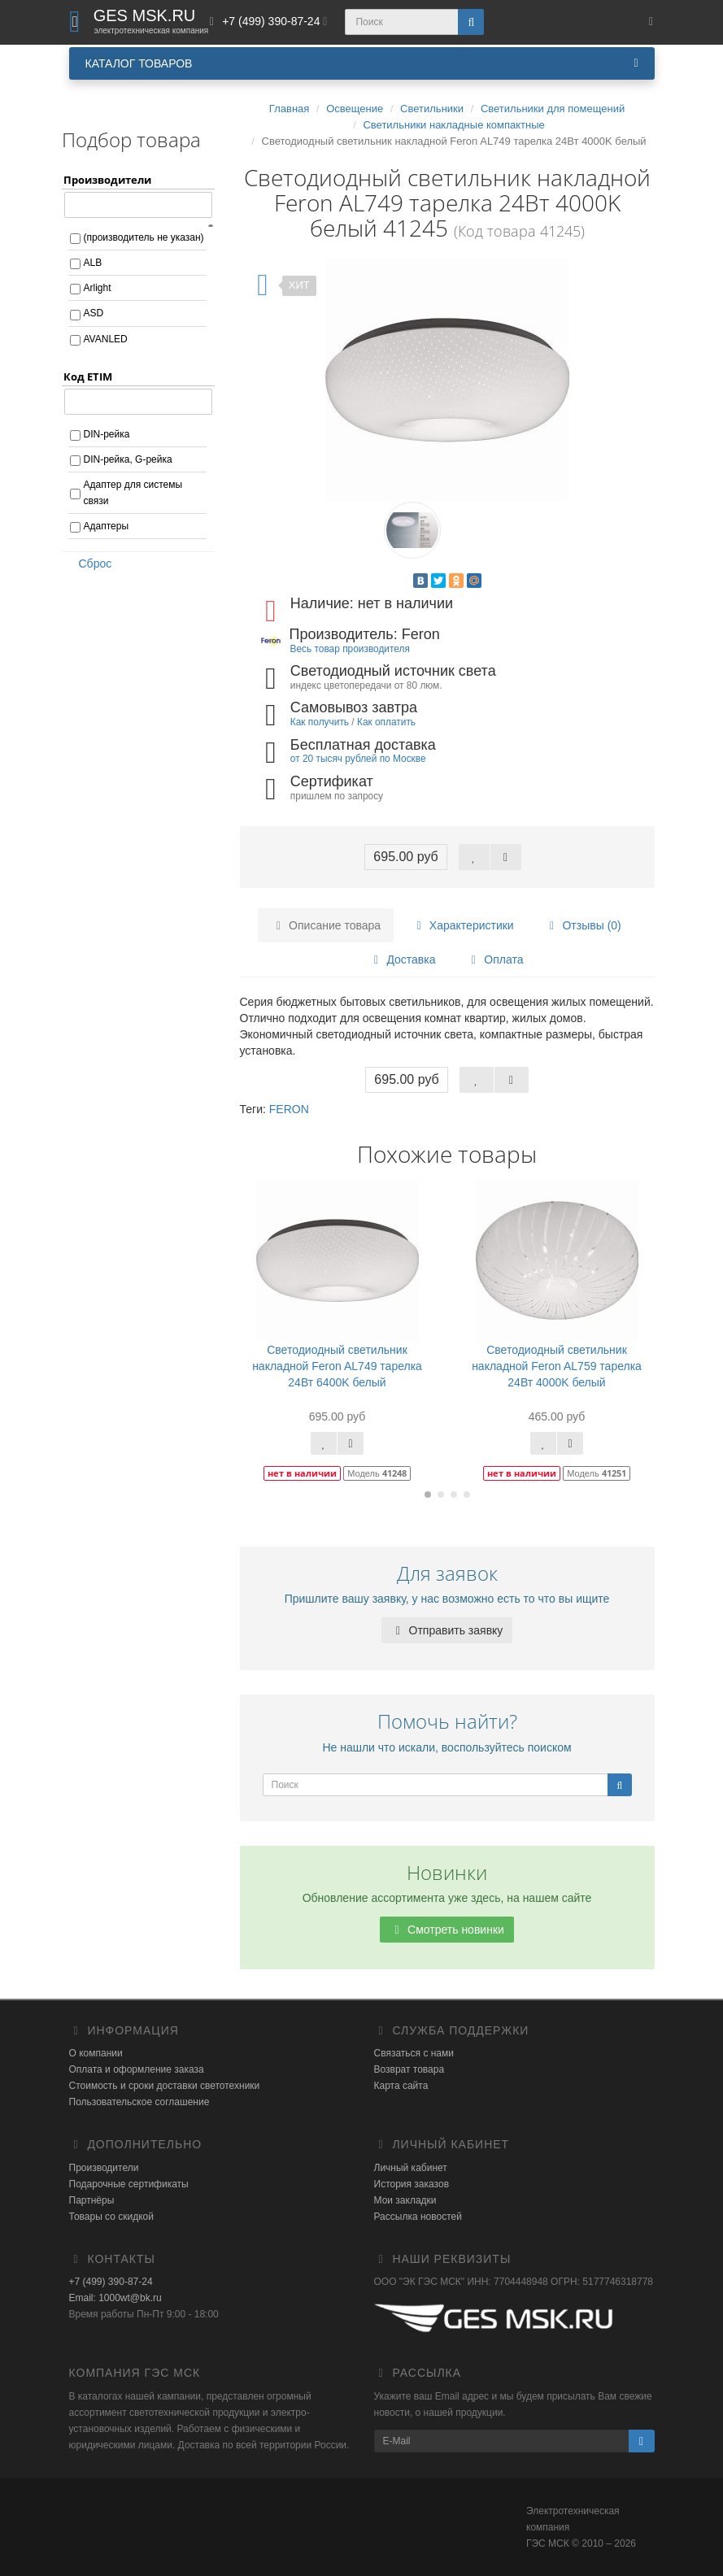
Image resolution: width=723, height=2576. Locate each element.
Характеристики (463, 925)
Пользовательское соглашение (139, 2102)
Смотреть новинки (447, 1929)
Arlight (97, 288)
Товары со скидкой (111, 2216)
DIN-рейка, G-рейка (128, 459)
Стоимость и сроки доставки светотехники (164, 2085)
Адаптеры (106, 526)
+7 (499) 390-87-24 (111, 2281)
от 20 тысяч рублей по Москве (358, 758)
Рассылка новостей (418, 2216)
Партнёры (92, 2200)
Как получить (319, 722)
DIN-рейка (107, 434)
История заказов (412, 2184)
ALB (93, 262)
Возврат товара (409, 2069)
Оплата (494, 959)
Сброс (90, 563)
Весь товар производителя (350, 649)
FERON (289, 1109)
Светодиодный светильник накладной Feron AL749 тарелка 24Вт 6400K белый (337, 1366)
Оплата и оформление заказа (136, 2069)
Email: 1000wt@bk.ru (115, 2298)
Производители (104, 2168)
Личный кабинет (410, 2168)
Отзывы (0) (583, 925)
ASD (94, 313)
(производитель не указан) (144, 237)
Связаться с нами (414, 2053)
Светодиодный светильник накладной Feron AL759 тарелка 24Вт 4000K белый (557, 1366)
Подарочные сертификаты (129, 2184)
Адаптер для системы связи (133, 493)
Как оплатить (386, 722)
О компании (96, 2053)
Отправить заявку (447, 1630)
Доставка (402, 959)
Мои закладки (405, 2200)
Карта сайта (401, 2085)
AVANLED (106, 339)
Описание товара (326, 925)
